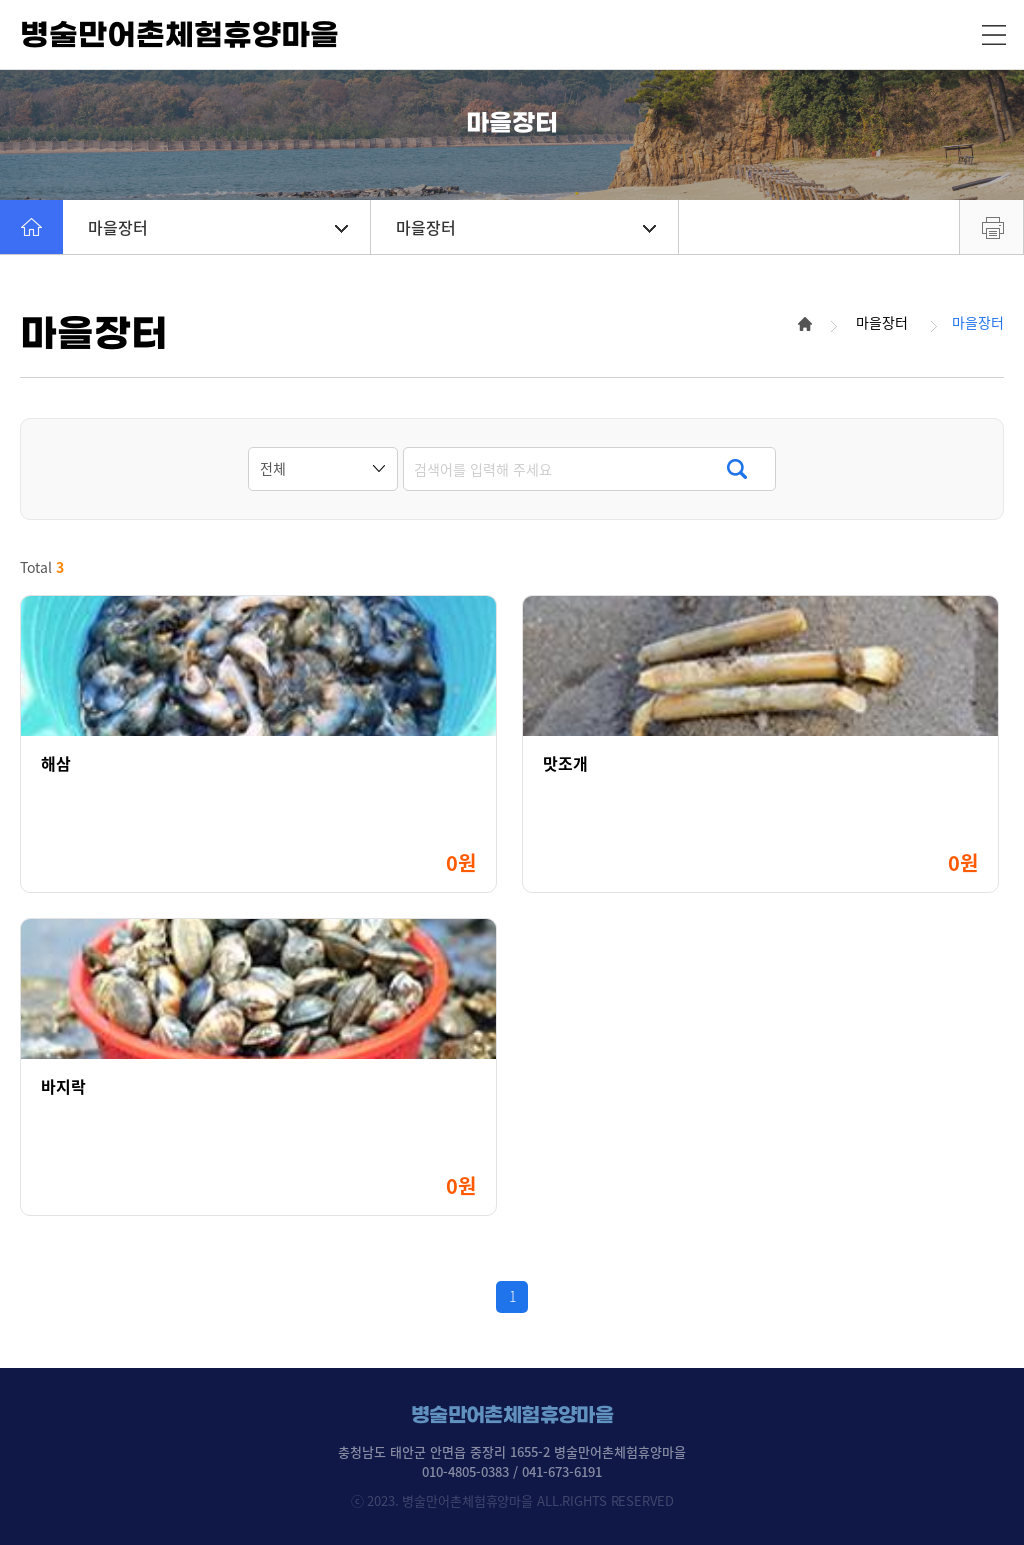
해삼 (56, 763)
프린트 (991, 227)
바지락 (63, 1086)
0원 (461, 862)
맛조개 (565, 763)
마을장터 (218, 227)
